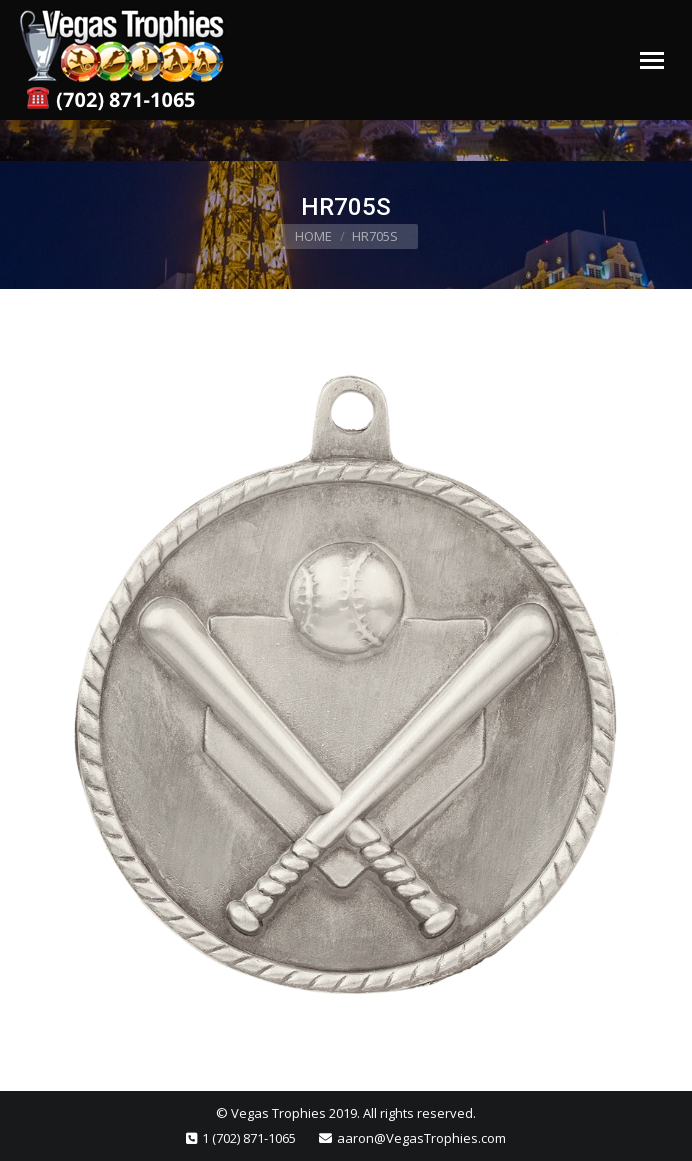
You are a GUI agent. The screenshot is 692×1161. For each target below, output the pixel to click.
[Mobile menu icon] (652, 60)
